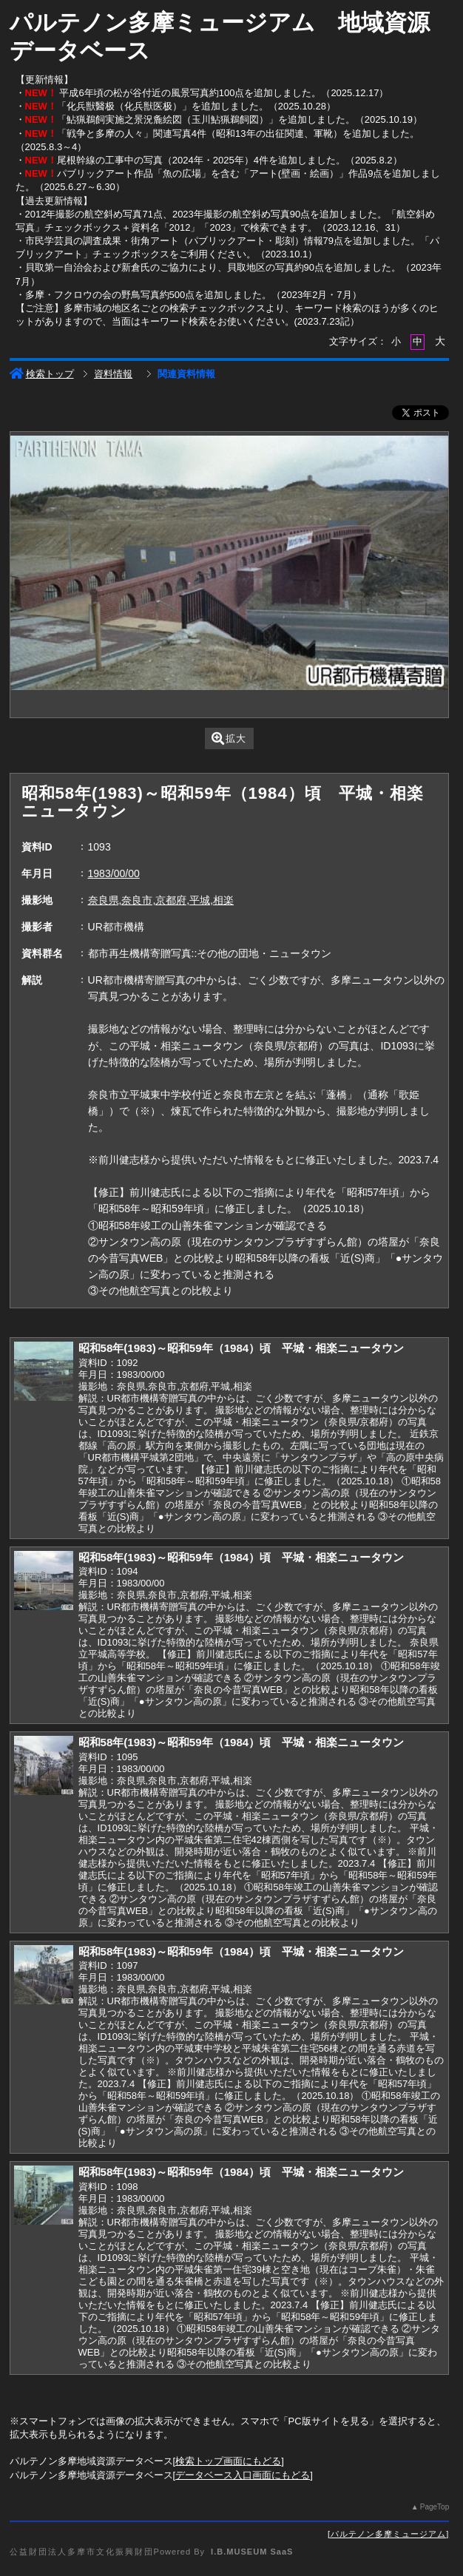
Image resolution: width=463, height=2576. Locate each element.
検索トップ (42, 373)
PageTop (434, 2507)
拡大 (229, 738)
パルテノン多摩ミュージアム (388, 2533)
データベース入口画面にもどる (242, 2475)
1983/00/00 (114, 873)
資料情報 (113, 373)
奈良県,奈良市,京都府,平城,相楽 (161, 900)
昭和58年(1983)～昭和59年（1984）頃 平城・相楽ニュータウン (241, 1348)
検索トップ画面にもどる (228, 2461)
